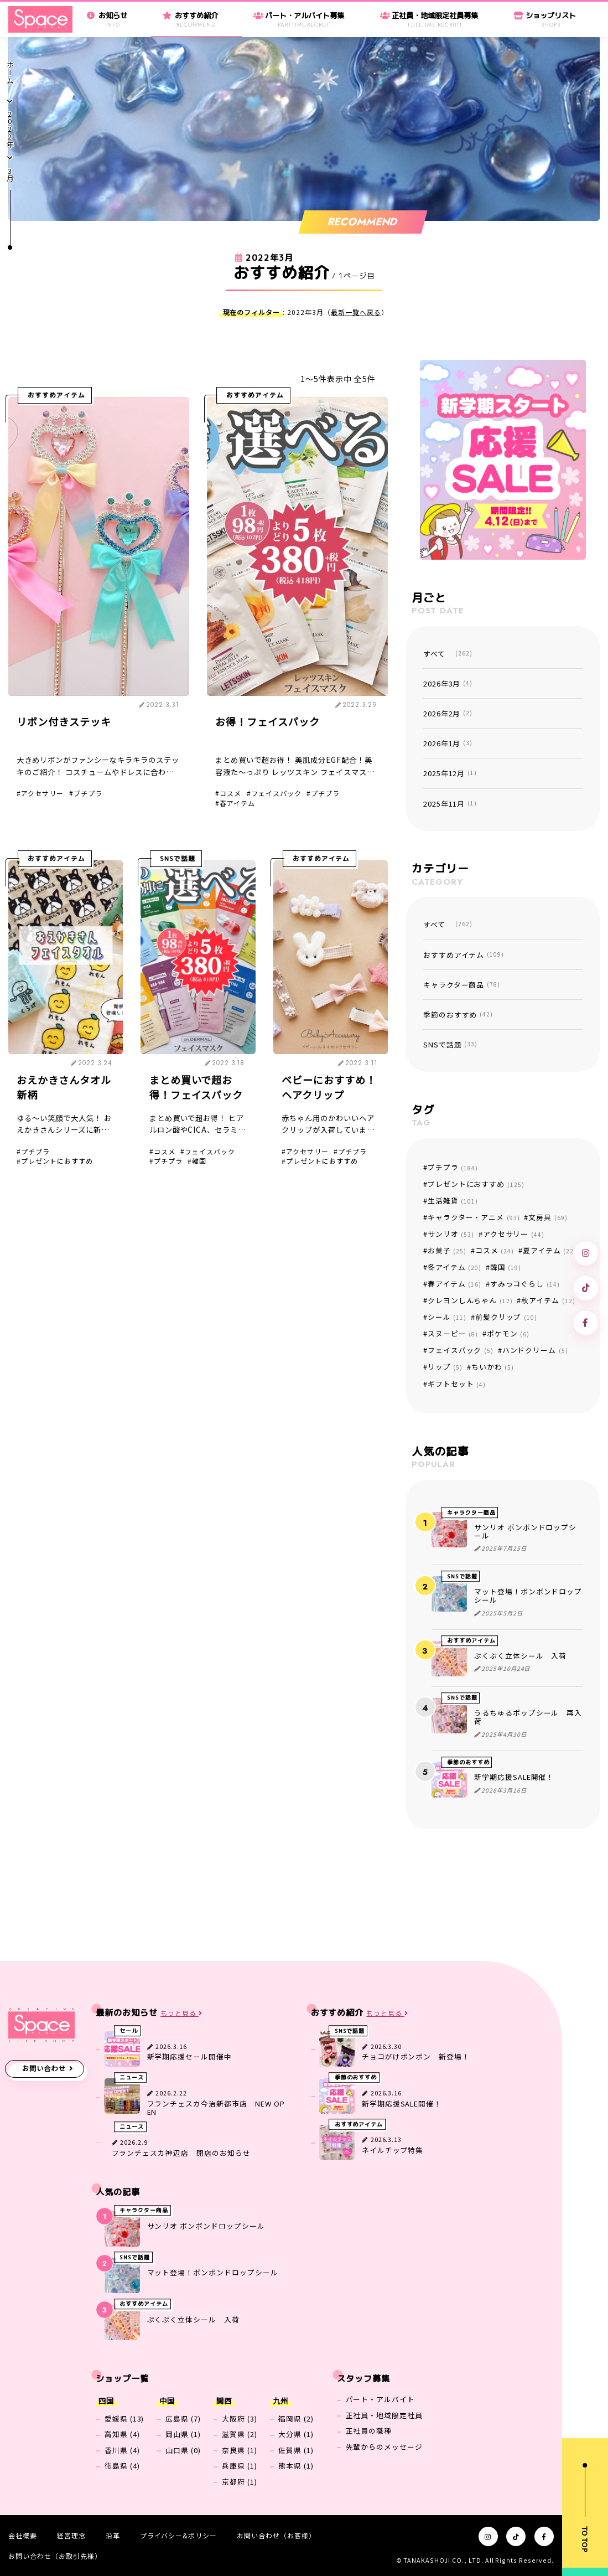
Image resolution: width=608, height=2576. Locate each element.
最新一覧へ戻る (356, 312)
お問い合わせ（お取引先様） (55, 2555)
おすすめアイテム (56, 395)
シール (447, 1317)
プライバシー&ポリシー (178, 2535)
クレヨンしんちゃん (470, 1300)
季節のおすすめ (458, 1014)
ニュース (131, 2078)
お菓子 (447, 1250)
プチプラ (88, 793)
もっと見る (181, 2013)
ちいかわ (492, 1366)
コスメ (230, 793)
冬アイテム (454, 1267)
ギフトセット (457, 1384)
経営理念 (71, 2535)
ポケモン (508, 1333)
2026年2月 (447, 713)
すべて (447, 653)
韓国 (199, 1161)
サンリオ (451, 1233)
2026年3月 (447, 683)
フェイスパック (276, 793)
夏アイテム (549, 1250)
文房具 (547, 1217)
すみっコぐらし (525, 1283)
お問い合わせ (44, 2068)
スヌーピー (453, 1333)
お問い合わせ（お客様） (276, 2535)
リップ (445, 1366)
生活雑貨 (453, 1200)
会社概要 (22, 2535)
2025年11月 (450, 803)
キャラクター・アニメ (474, 1217)
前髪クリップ (506, 1317)
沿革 (113, 2535)
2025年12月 (450, 773)
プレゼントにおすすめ (57, 1161)
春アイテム (237, 803)
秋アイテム (548, 1300)
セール (128, 2031)
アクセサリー (42, 793)
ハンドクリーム (535, 1350)
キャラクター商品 (461, 984)
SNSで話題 (177, 858)
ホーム (10, 73)
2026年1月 (447, 743)
